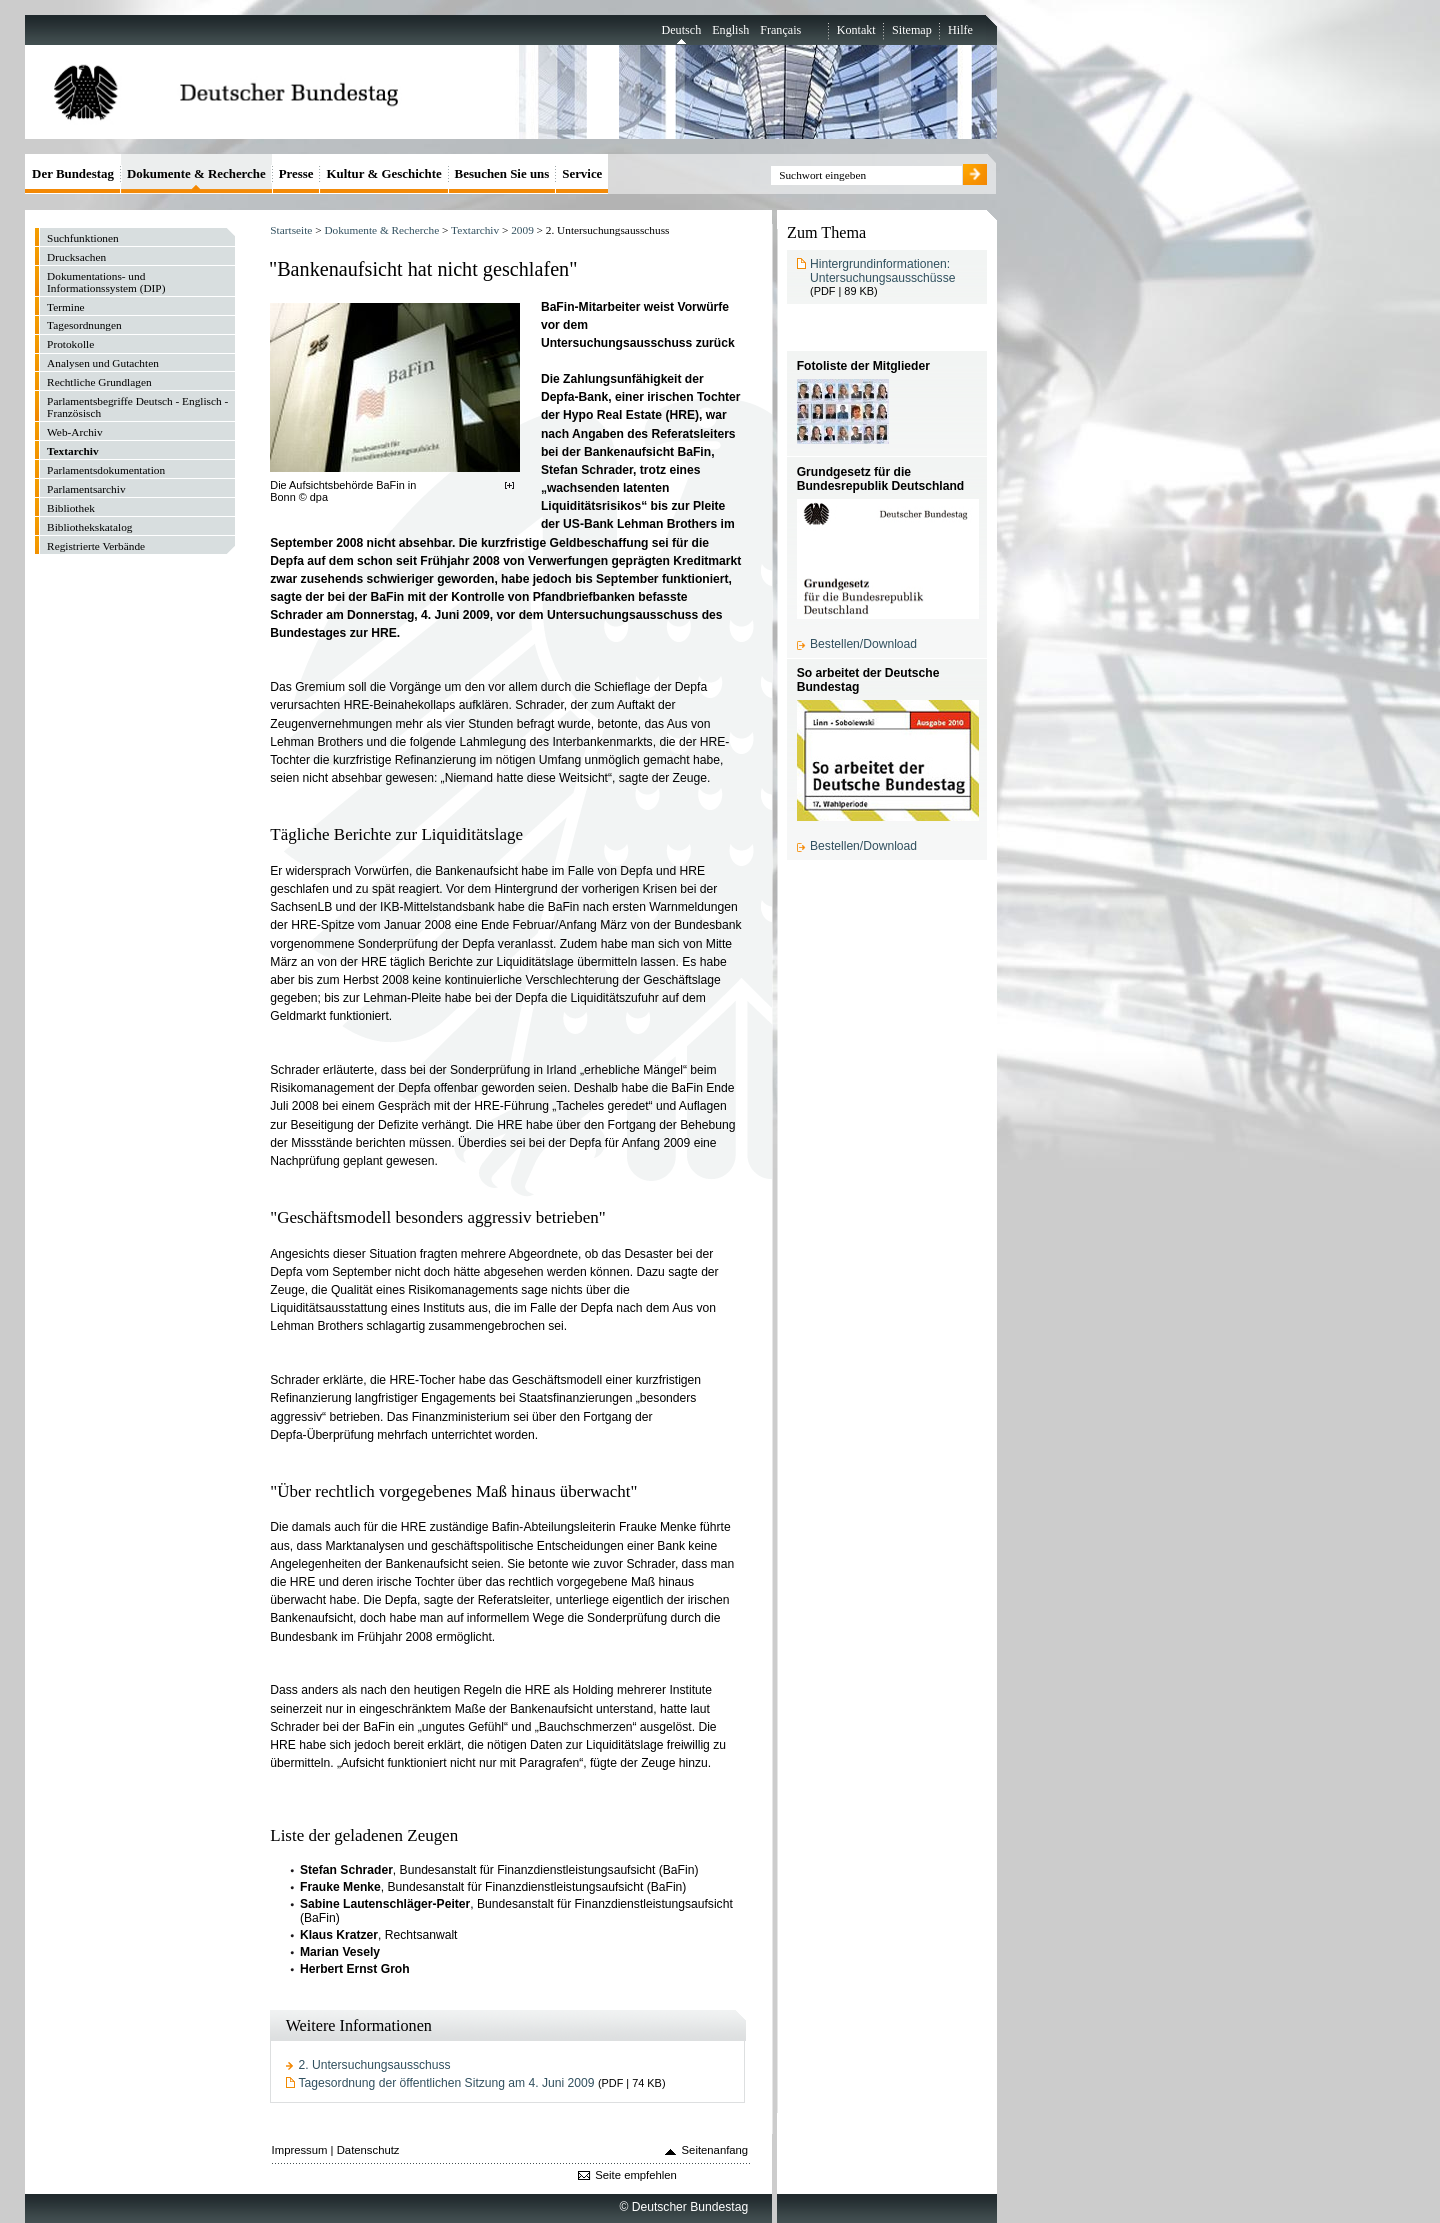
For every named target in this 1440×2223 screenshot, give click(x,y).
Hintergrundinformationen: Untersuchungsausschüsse (882, 271)
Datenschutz (368, 2150)
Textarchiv (475, 230)
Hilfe (960, 30)
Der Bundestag (73, 173)
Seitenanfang (715, 2150)
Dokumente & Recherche (381, 230)
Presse (296, 173)
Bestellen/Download (863, 644)
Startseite (291, 230)
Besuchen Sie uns (502, 173)
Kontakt (856, 30)
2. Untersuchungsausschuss (375, 2065)
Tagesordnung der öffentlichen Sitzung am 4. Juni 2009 (447, 2083)
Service (582, 173)
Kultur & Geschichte (383, 173)
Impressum (300, 2150)
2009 (522, 230)
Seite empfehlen (636, 2175)
